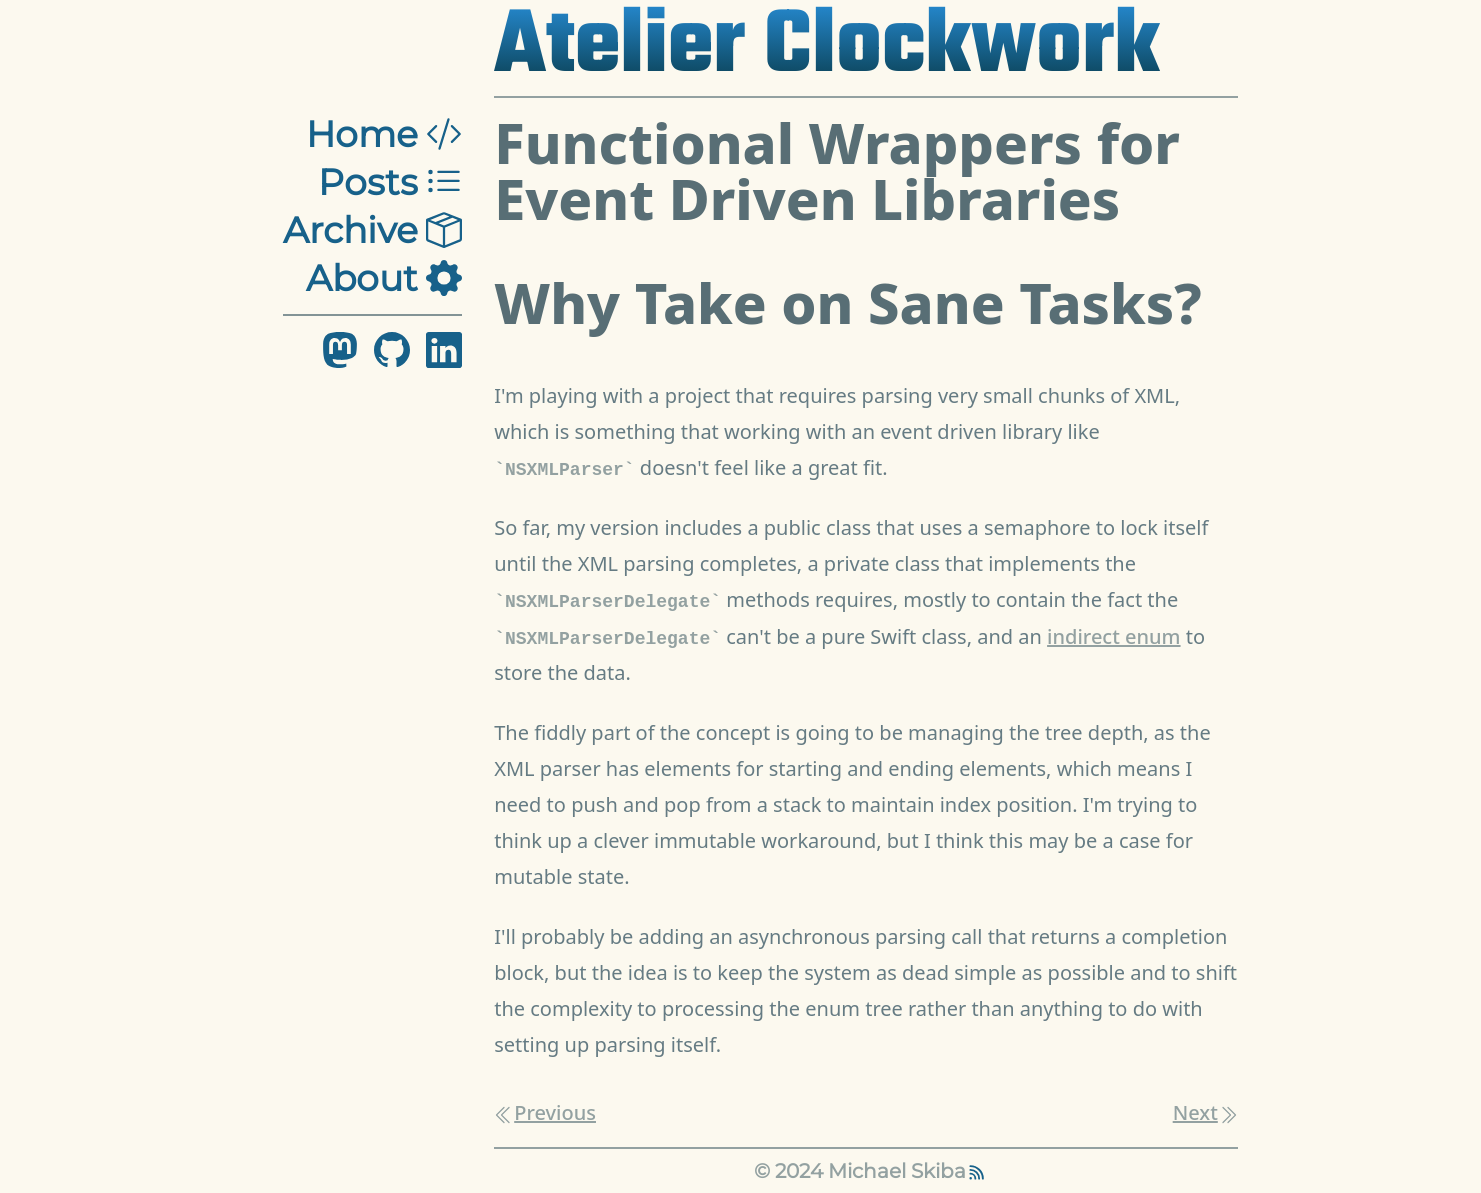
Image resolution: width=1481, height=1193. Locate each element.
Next (1205, 1112)
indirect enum (1113, 636)
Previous (545, 1112)
